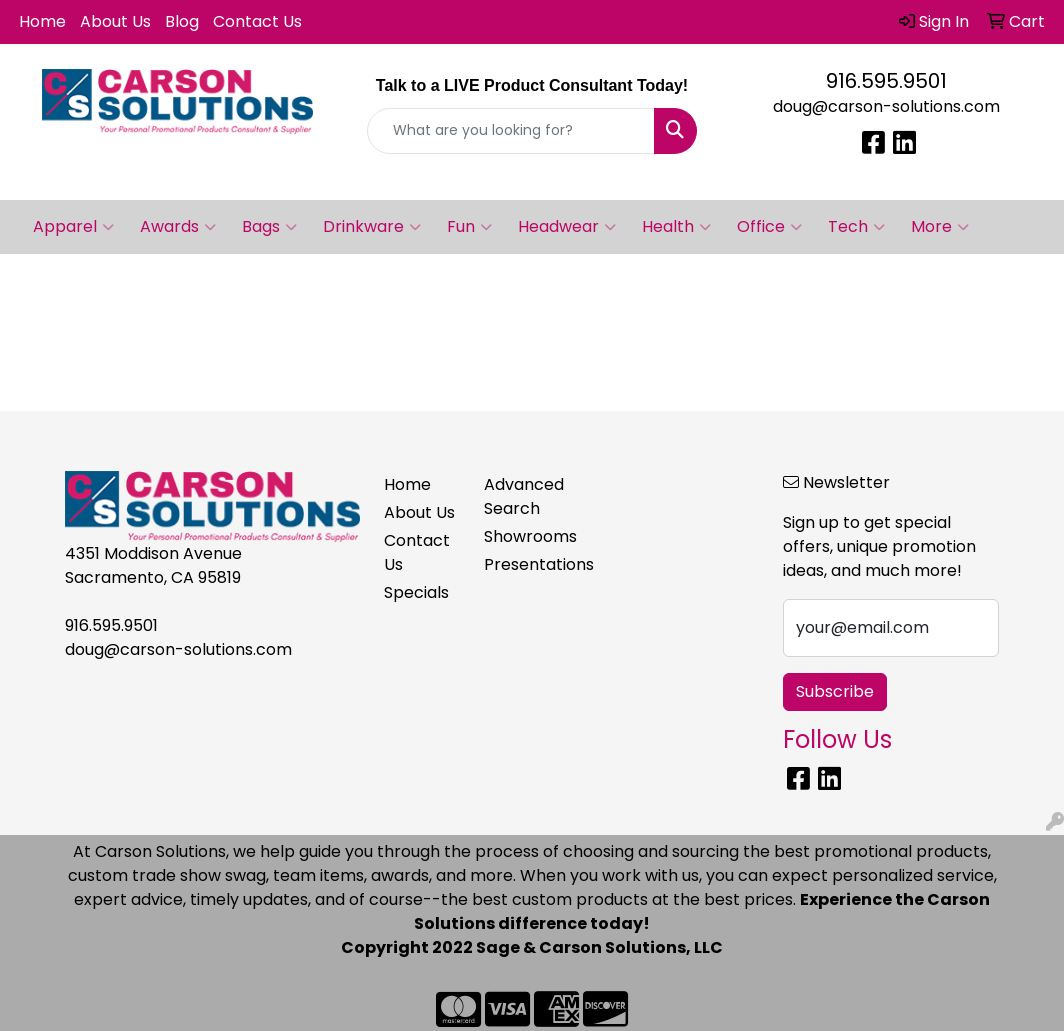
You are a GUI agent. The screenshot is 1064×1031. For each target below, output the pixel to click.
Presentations (522, 564)
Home (42, 21)
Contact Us (257, 21)
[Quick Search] (511, 131)
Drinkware (372, 227)
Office (769, 227)
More (940, 227)
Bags (269, 227)
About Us (115, 21)
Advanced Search (522, 496)
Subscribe (835, 691)
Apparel (73, 227)
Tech (856, 227)
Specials (416, 592)
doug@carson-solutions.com (886, 106)
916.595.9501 (886, 81)
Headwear (567, 227)
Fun (469, 227)
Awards (178, 227)
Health (676, 227)
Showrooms (522, 536)
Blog (182, 21)
